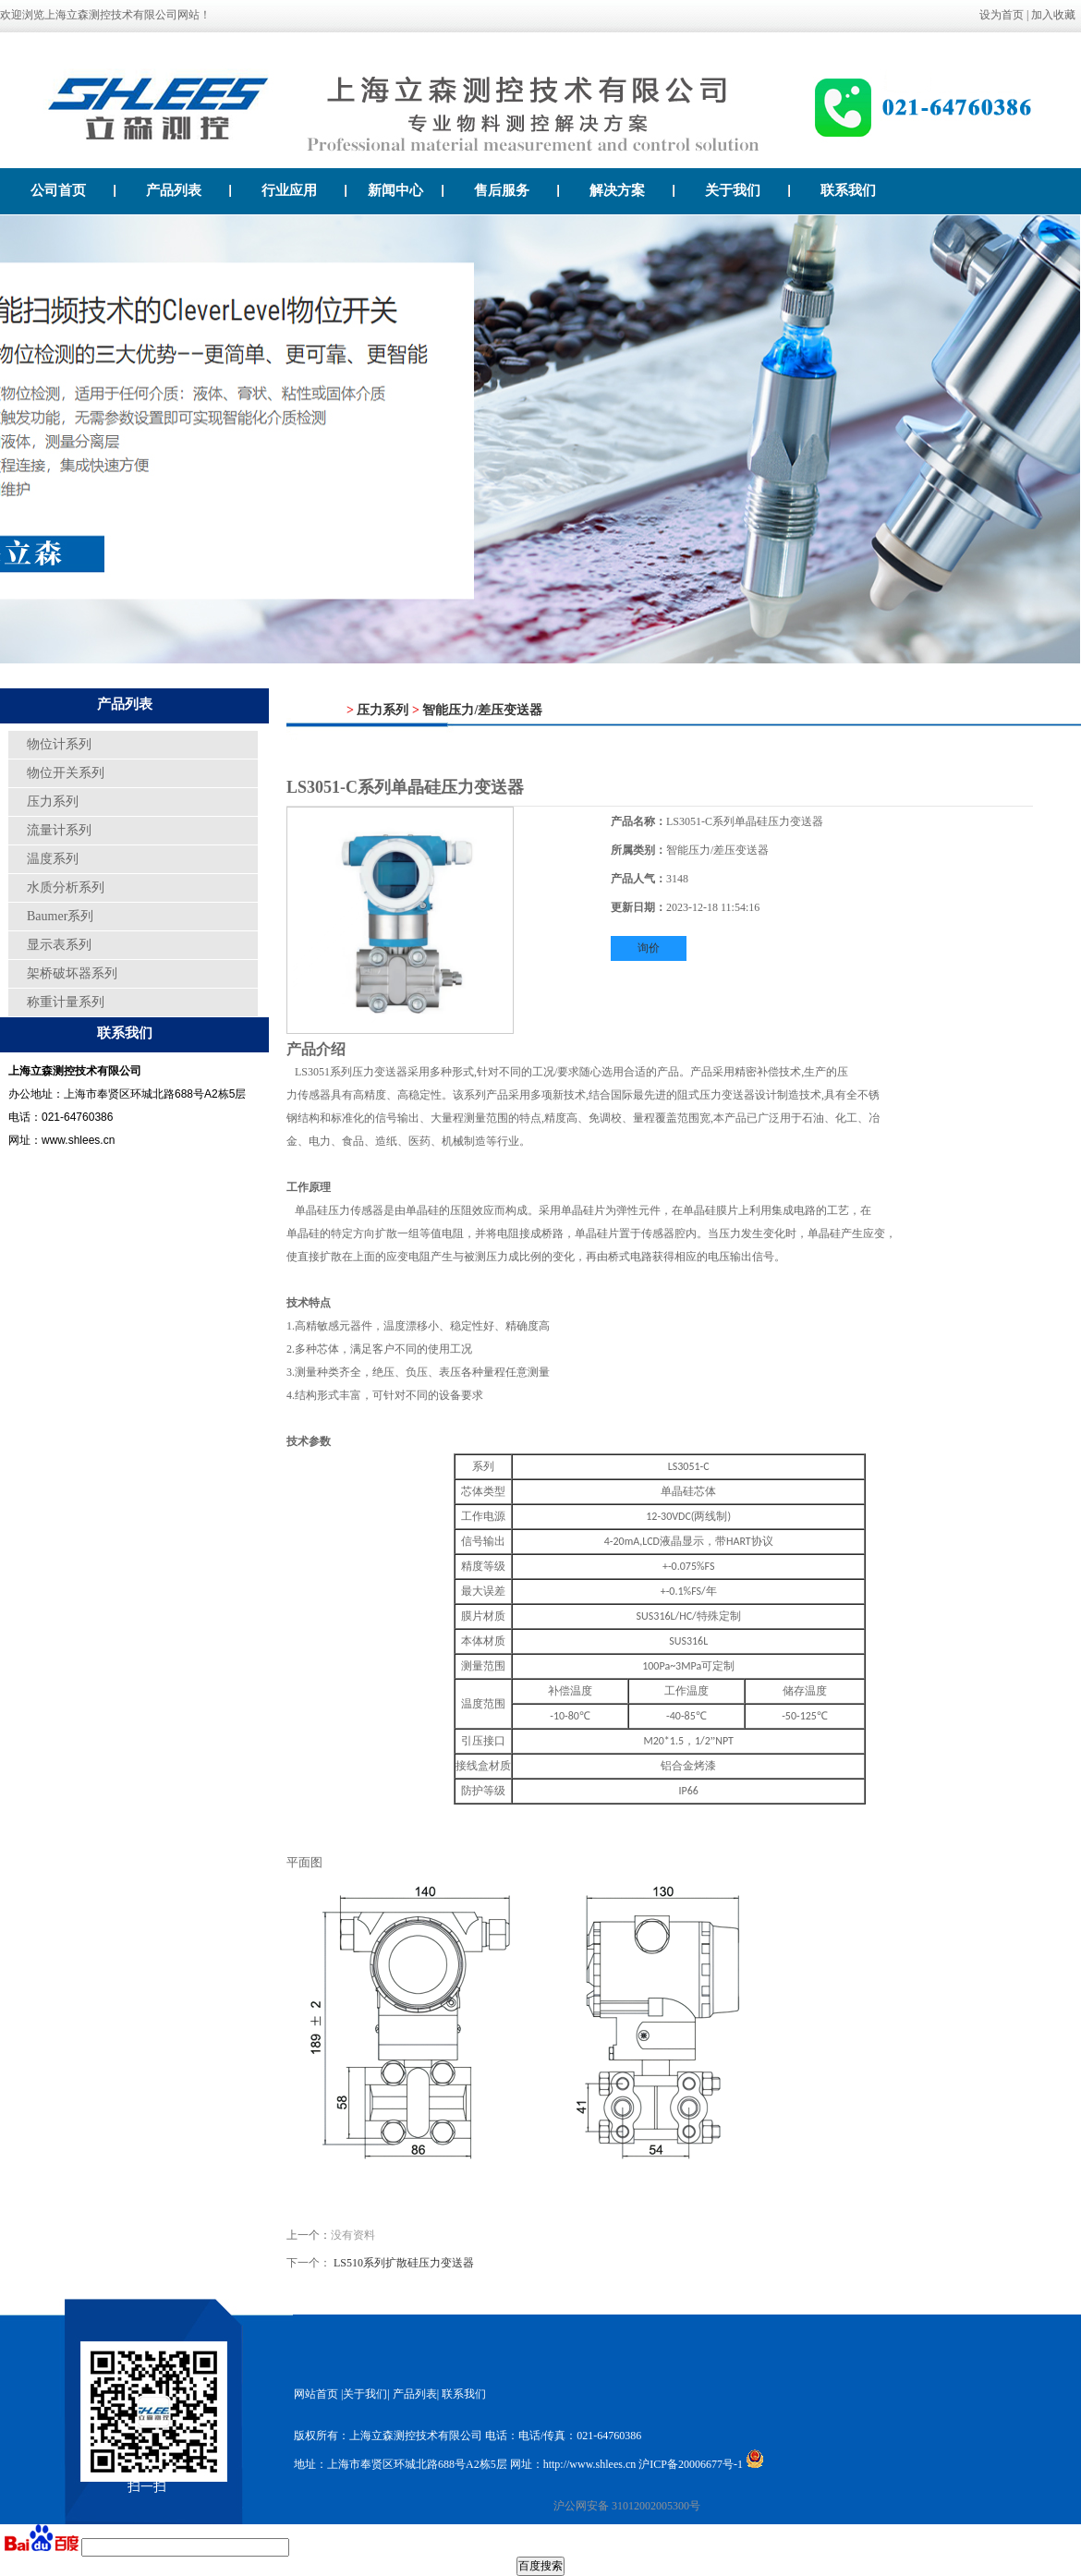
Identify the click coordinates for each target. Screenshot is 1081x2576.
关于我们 (748, 190)
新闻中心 (406, 190)
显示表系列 (59, 945)
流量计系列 (59, 830)
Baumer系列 (60, 916)
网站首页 (316, 2394)
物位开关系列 (65, 773)
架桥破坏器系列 (72, 973)
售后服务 (517, 190)
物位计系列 (59, 744)
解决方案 (632, 190)
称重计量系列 (65, 1002)
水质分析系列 (65, 887)
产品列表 (189, 190)
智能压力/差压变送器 (482, 710)
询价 (649, 948)
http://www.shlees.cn (590, 2464)
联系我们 (848, 190)
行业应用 (304, 190)
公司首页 (73, 190)
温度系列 (53, 859)
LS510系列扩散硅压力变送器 (404, 2262)
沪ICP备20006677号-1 (690, 2464)
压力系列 (53, 801)
